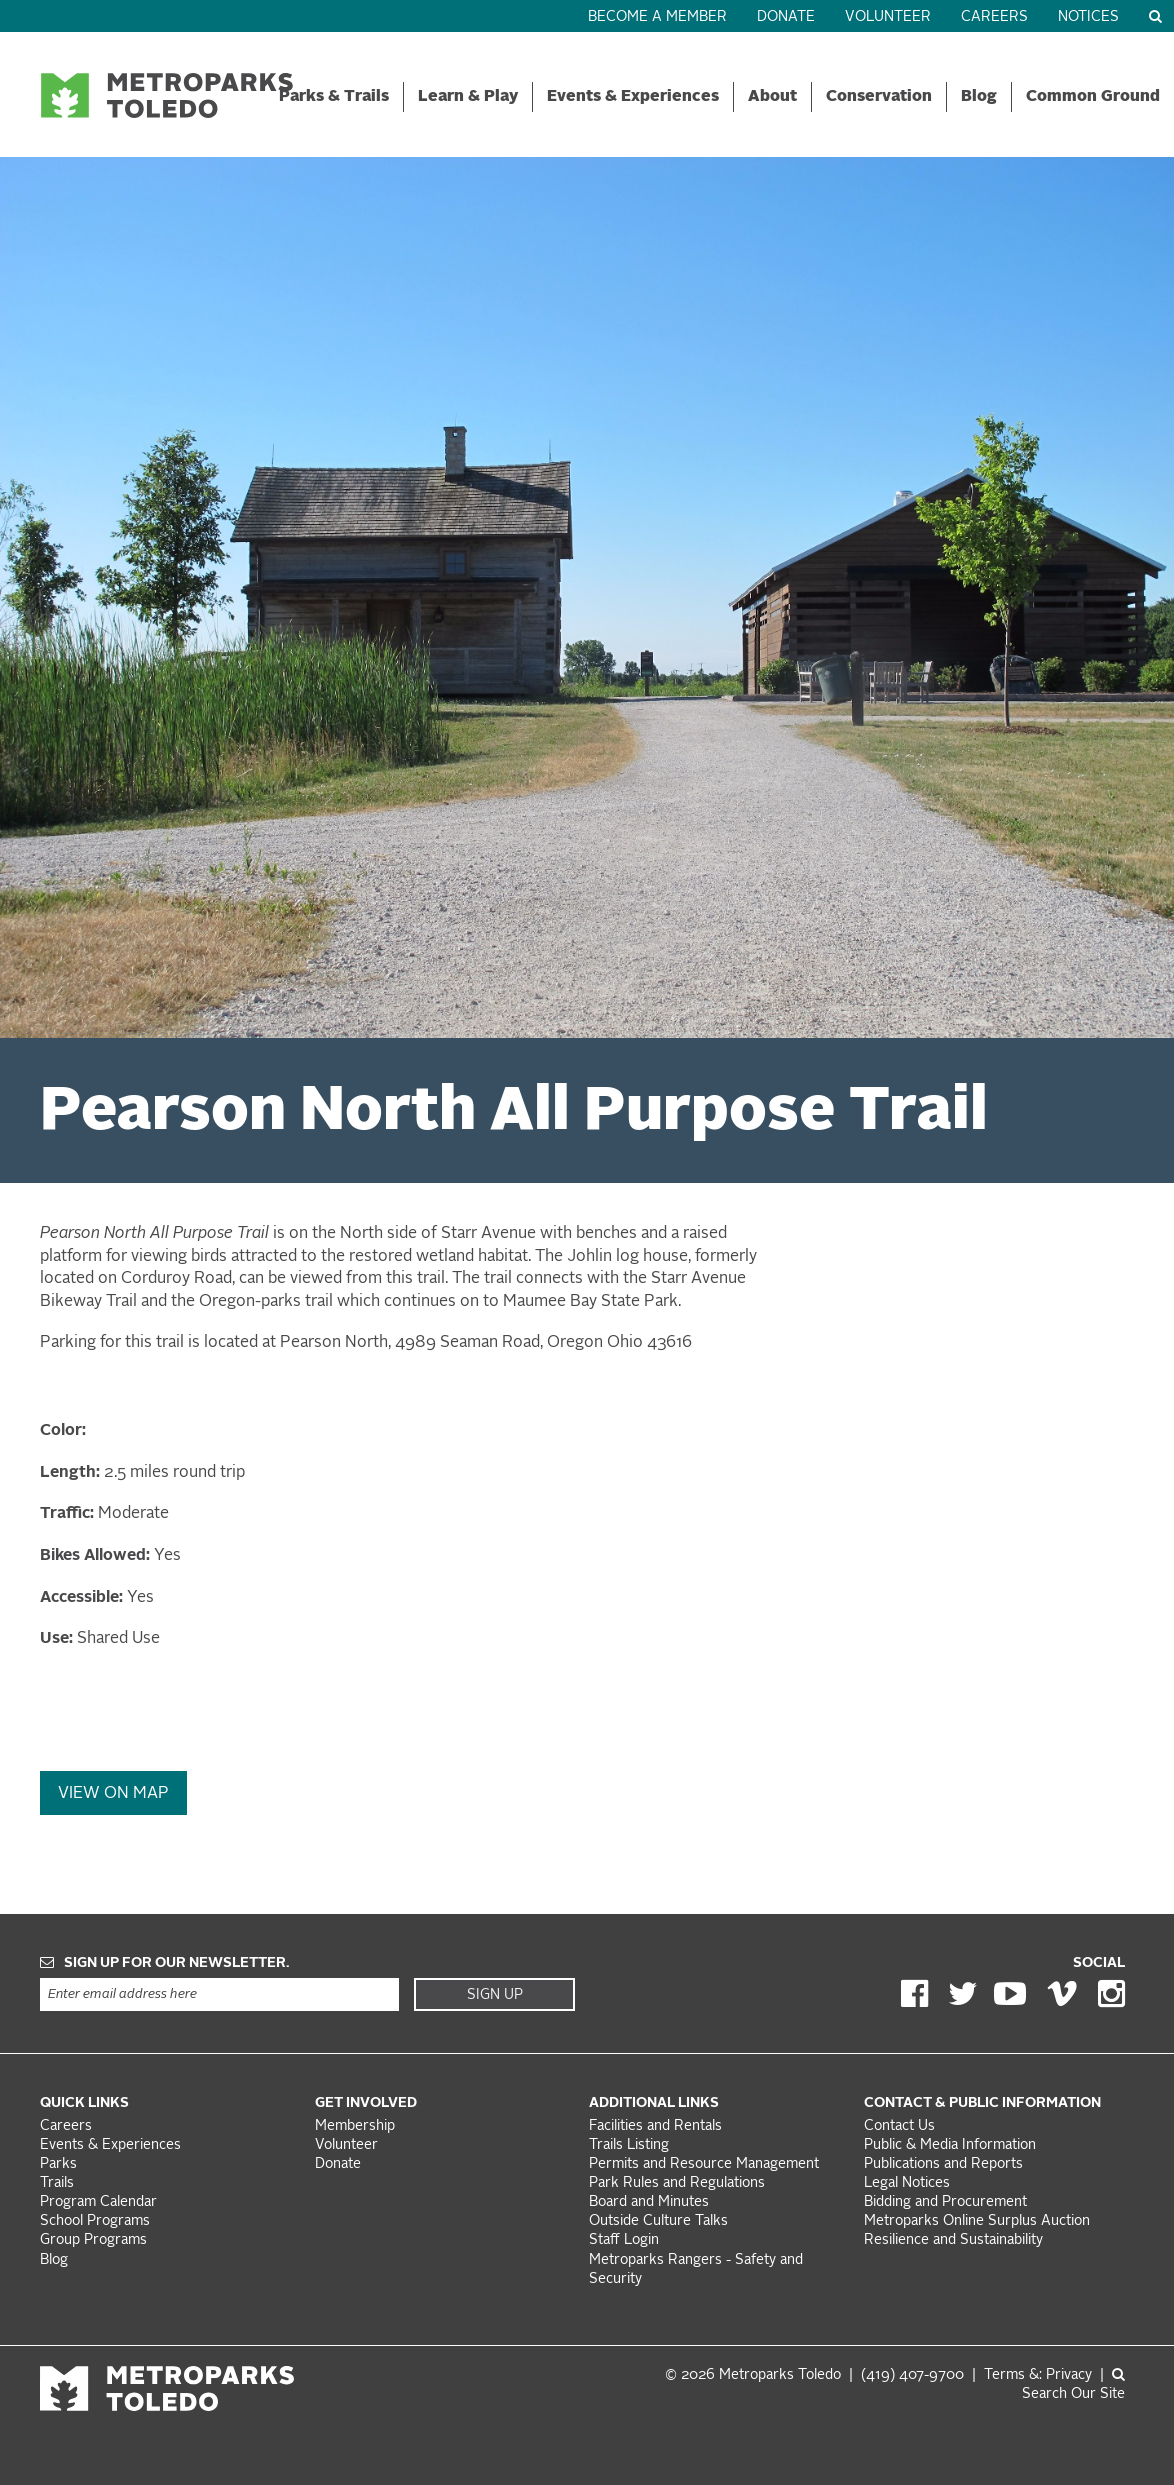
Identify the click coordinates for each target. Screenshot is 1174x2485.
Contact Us (899, 2126)
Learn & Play (468, 97)
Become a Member (657, 17)
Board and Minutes (649, 2202)
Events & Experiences (633, 97)
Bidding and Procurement (945, 2202)
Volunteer (888, 17)
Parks (58, 2164)
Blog (979, 97)
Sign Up (495, 1995)
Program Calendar (98, 2202)
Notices (1088, 17)
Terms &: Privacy (1038, 2375)
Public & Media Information (950, 2145)
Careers (994, 17)
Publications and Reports (943, 2164)
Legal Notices (907, 2183)
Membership (357, 2126)
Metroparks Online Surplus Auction (977, 2221)
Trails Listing (629, 2145)
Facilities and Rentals (655, 2126)
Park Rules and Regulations (677, 2183)
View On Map (113, 1794)
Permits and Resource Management (704, 2164)
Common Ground (1093, 97)
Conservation (879, 97)
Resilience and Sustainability (953, 2240)
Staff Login (624, 2240)
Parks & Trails (334, 97)
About (772, 97)
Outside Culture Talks (658, 2221)
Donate (786, 17)
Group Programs (93, 2240)
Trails (57, 2183)
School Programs (95, 2221)
